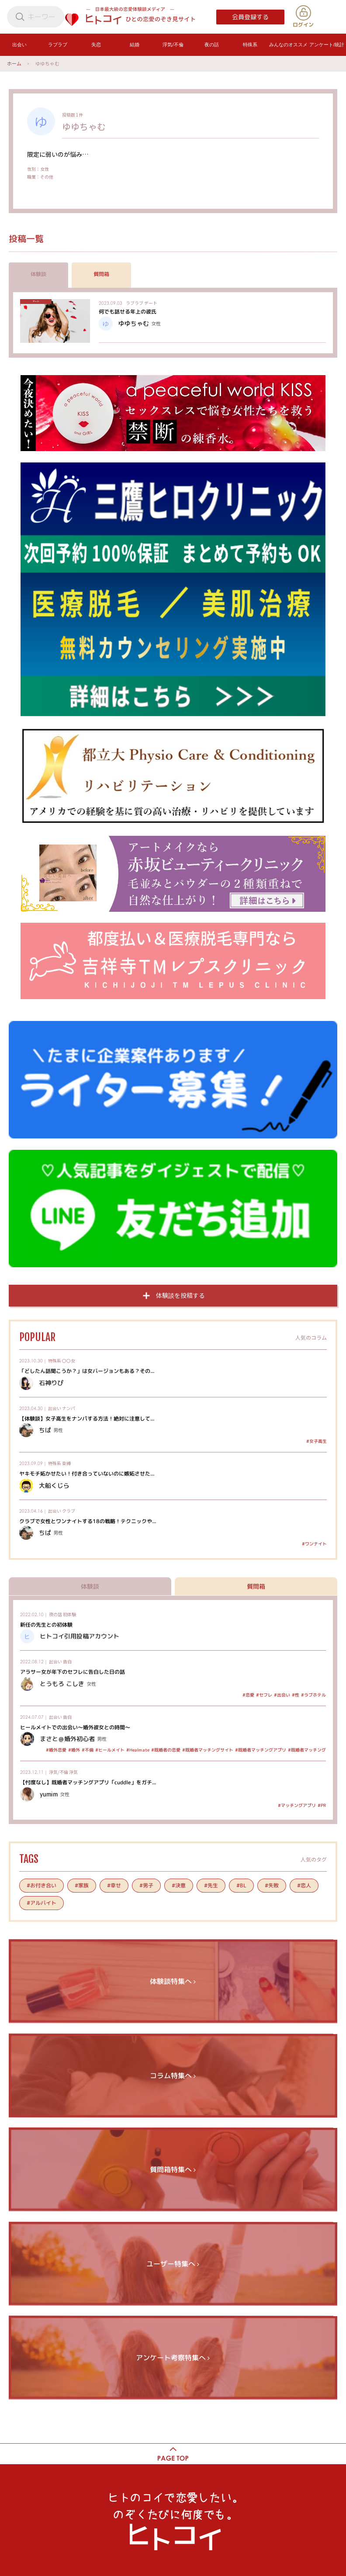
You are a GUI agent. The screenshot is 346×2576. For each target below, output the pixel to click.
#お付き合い (41, 1885)
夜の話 (55, 1614)
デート (150, 303)
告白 (67, 1661)
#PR (322, 1805)
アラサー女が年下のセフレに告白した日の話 (72, 1672)
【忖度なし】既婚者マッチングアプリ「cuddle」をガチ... (88, 1782)
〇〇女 (68, 1360)
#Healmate (137, 1750)
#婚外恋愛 (56, 1750)
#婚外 (74, 1750)
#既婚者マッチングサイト (207, 1750)
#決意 (179, 1885)
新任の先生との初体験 (46, 1624)
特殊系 (54, 1360)
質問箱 (101, 274)
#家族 (82, 1885)
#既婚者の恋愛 (165, 1750)
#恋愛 (248, 1695)
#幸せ (114, 1885)
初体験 (69, 1614)
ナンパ (68, 1408)
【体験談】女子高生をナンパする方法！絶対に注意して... (86, 1418)
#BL (241, 1885)
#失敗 (272, 1885)
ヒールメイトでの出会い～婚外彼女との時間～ (75, 1727)
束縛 (66, 1463)
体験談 (38, 274)
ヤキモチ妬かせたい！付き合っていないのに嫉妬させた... (86, 1473)
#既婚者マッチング (307, 1750)
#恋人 (304, 1885)
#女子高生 (316, 1441)
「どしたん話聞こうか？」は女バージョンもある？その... (86, 1371)
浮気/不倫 (58, 1772)
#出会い (282, 1695)
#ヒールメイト (110, 1750)
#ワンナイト (314, 1544)
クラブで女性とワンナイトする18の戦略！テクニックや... (87, 1521)
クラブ (68, 1510)
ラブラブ (134, 303)
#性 (295, 1695)
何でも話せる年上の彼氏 (127, 311)
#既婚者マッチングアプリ (260, 1750)
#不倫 (87, 1750)
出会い (54, 1408)
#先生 (211, 1885)
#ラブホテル (313, 1695)
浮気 (73, 1772)
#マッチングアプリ (297, 1805)
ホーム (14, 63)
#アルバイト (41, 1903)
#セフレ (264, 1695)
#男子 (146, 1885)
